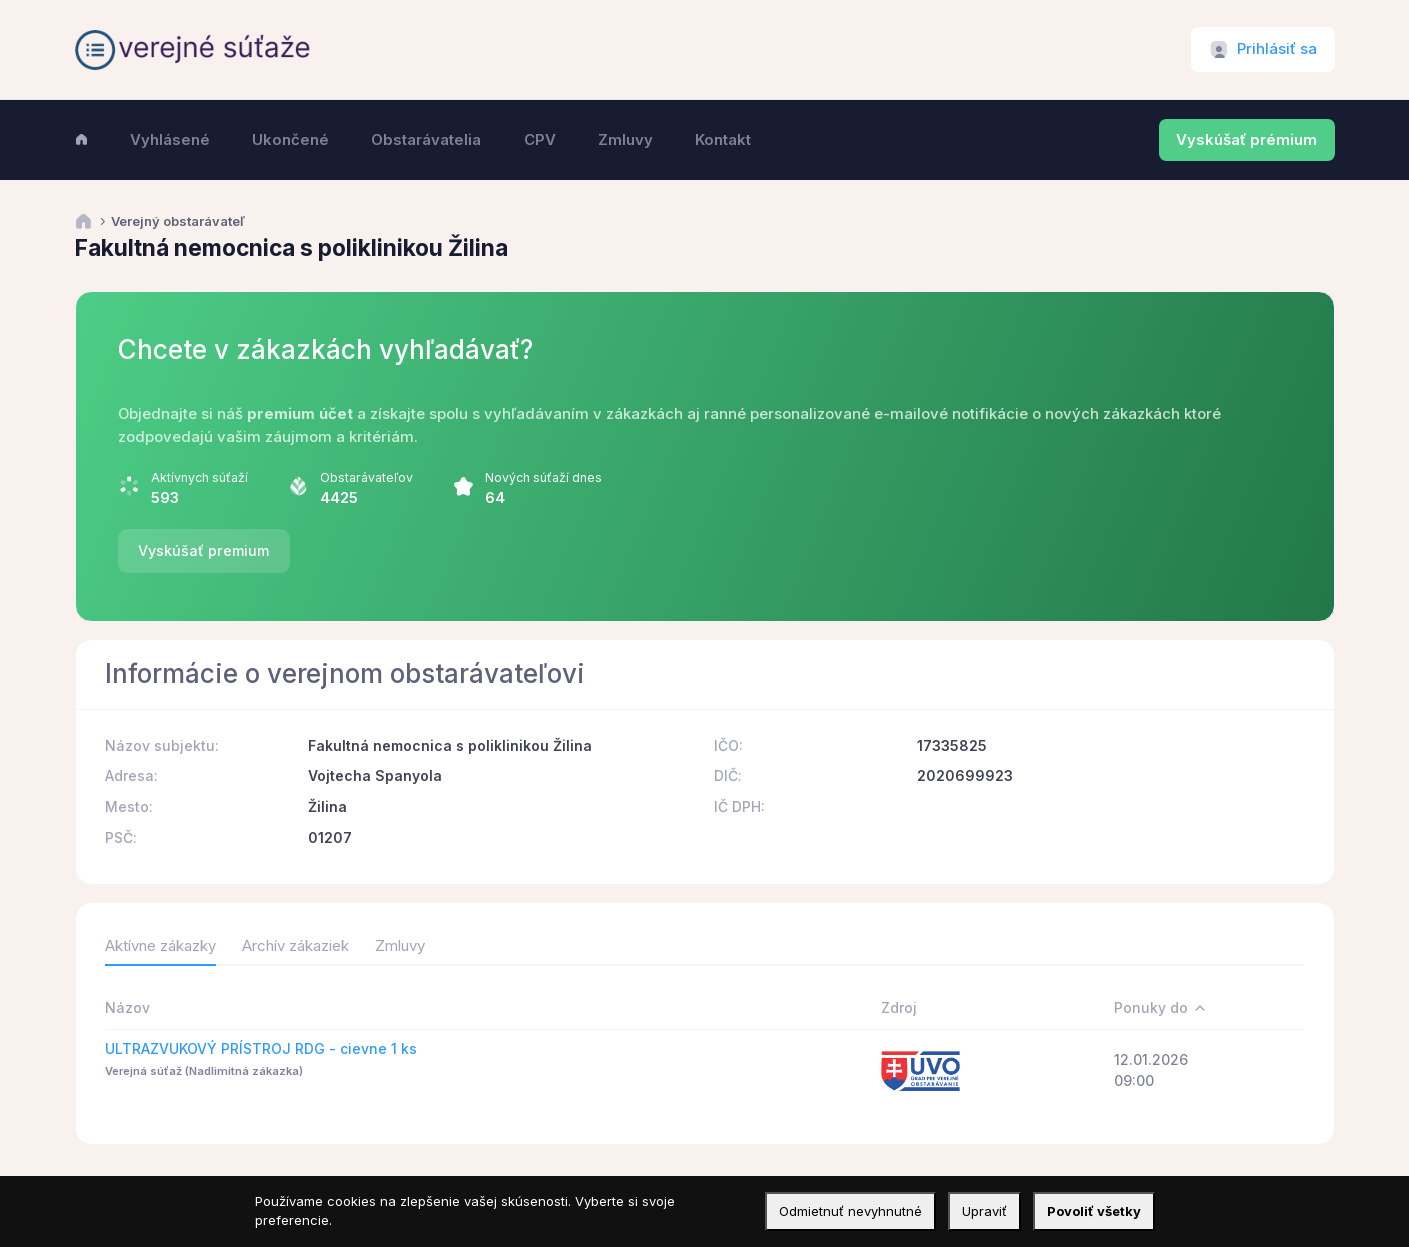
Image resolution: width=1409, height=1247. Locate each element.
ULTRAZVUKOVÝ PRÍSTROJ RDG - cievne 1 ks (261, 1048)
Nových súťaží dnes (543, 477)
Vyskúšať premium (203, 550)
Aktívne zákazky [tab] (160, 946)
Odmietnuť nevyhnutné (850, 1211)
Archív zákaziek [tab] (295, 946)
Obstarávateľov (366, 477)
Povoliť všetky (1094, 1211)
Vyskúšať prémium (1246, 140)
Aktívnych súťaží (199, 477)
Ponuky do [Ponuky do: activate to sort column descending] (1151, 1007)
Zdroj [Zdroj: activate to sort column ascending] (899, 1007)
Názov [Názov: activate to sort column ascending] (127, 1007)
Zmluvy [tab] (400, 946)
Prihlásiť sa (1277, 49)
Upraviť (984, 1211)
